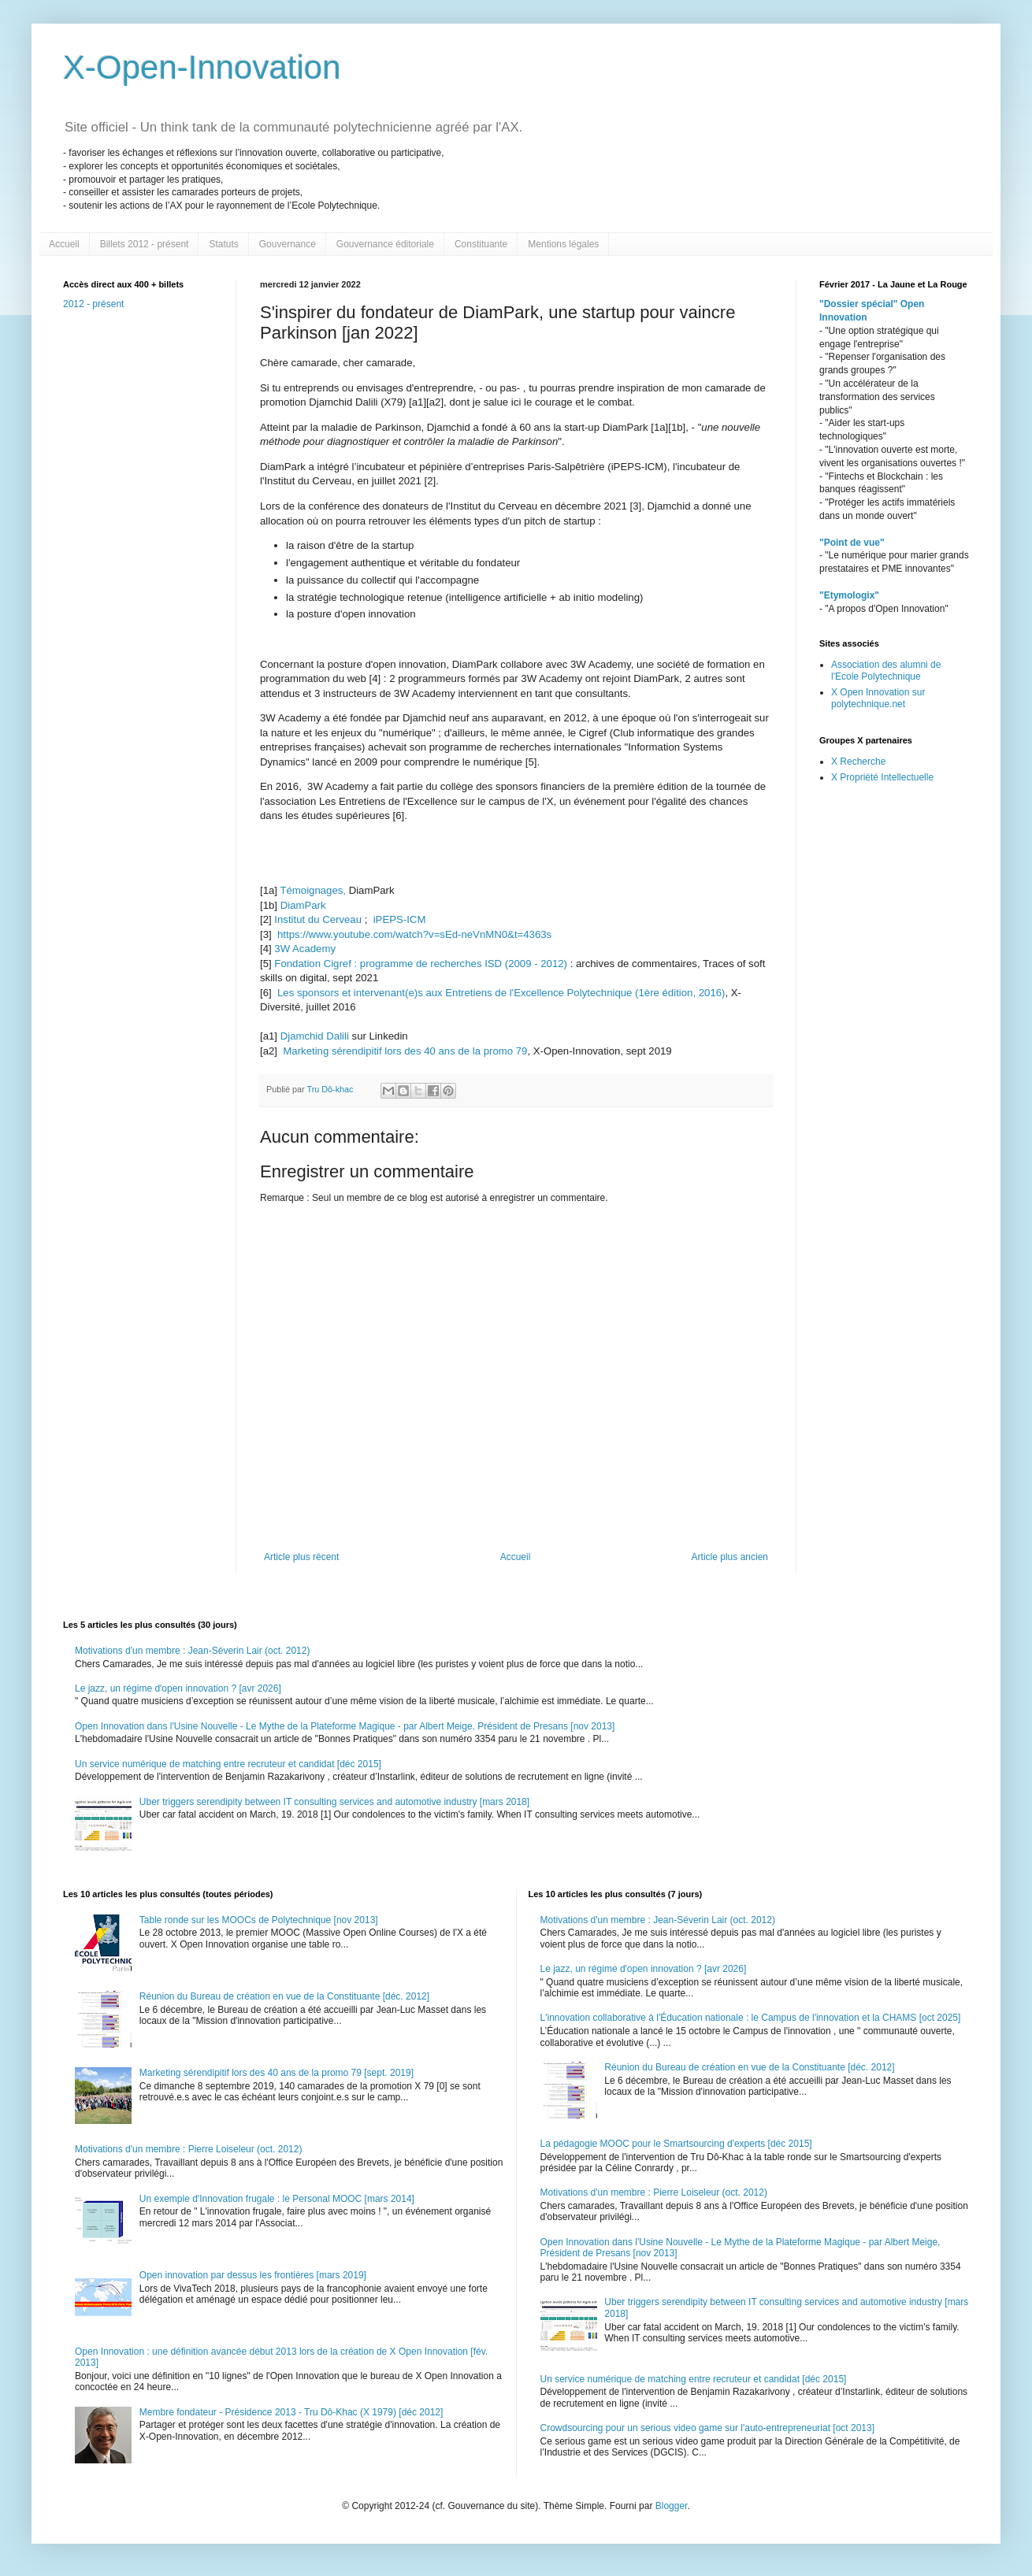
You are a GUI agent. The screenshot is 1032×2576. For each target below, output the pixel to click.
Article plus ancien (730, 1556)
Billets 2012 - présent (144, 244)
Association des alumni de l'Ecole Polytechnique (886, 670)
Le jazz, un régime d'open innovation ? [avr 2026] (178, 1688)
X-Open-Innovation (202, 67)
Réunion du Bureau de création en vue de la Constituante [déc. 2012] (284, 1996)
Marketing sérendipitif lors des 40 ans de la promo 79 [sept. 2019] (276, 2072)
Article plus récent (301, 1556)
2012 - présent (93, 303)
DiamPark (303, 905)
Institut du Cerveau (319, 919)
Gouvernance (287, 244)
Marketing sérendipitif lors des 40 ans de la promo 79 (405, 1051)
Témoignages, (313, 890)
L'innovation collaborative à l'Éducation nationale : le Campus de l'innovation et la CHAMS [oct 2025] (750, 2017)
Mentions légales (563, 244)
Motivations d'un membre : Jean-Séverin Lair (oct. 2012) (192, 1650)
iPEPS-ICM (399, 919)
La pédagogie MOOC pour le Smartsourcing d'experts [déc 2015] (676, 2143)
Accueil (64, 244)
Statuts (223, 244)
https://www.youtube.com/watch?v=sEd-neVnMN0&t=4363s (414, 934)
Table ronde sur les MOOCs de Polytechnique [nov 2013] (258, 1920)
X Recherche (858, 761)
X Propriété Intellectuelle (882, 777)
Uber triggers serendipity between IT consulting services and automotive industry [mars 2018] (334, 1801)
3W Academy (305, 948)
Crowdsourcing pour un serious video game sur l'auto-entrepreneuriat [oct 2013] (707, 2427)
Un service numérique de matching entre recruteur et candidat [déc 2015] (228, 1764)
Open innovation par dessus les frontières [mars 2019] (252, 2275)
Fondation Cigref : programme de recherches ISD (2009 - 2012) (420, 963)
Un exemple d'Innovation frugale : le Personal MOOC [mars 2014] (276, 2198)
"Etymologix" (849, 595)
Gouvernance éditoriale (385, 244)
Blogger (671, 2505)
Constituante (481, 244)
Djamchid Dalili (316, 1036)
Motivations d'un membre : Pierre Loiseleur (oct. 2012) (188, 2149)
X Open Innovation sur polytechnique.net (878, 698)
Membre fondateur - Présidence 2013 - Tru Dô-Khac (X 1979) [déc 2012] (291, 2412)
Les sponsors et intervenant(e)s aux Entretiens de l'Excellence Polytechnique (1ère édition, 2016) (501, 993)
